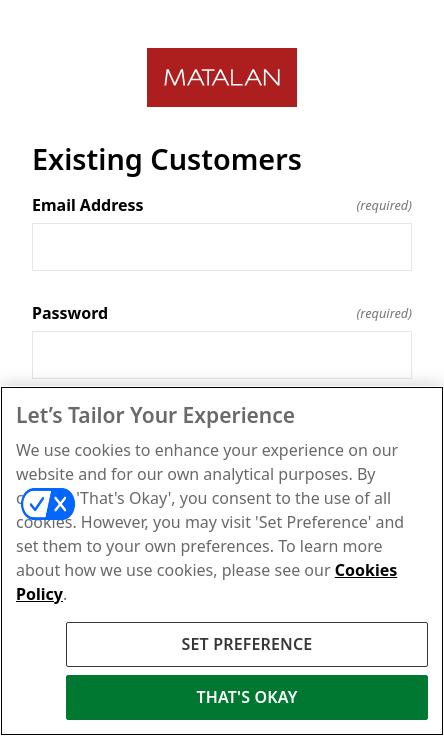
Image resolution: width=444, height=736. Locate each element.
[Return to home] (222, 77)
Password (222, 313)
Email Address (222, 205)
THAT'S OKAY (246, 697)
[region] (222, 561)
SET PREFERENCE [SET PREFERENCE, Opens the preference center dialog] (247, 644)
